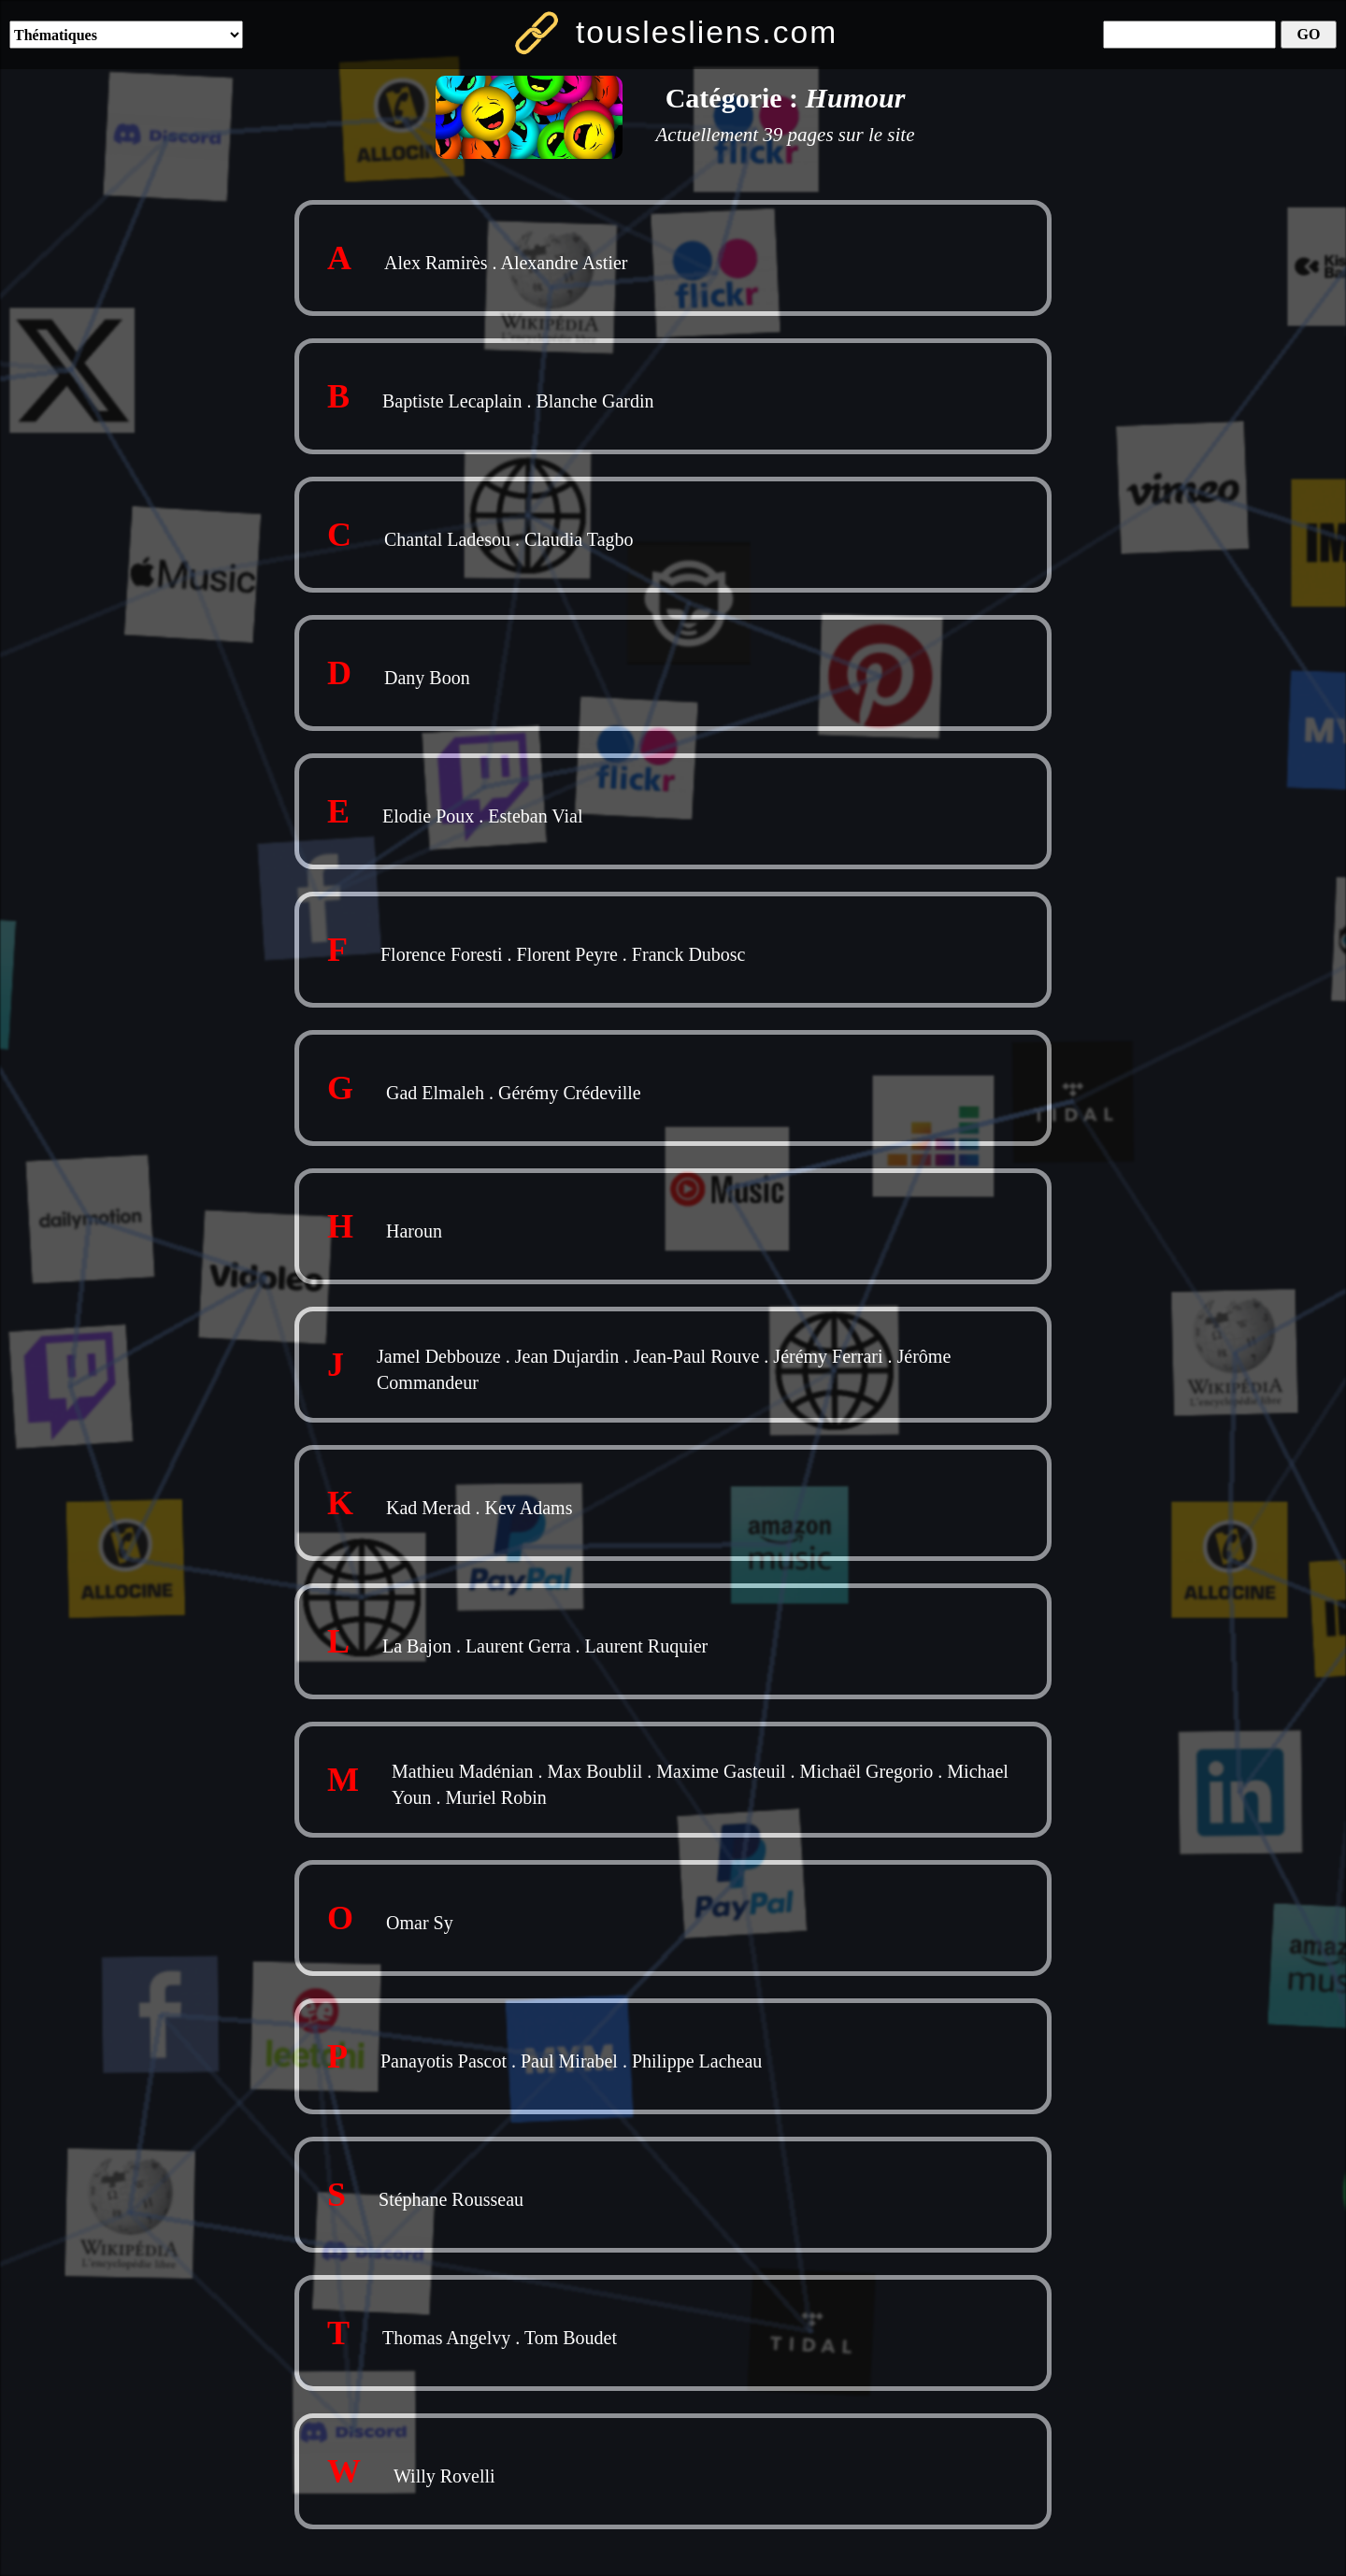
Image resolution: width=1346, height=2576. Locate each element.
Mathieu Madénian (463, 1771)
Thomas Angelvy (446, 2337)
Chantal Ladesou (447, 539)
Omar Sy (419, 1922)
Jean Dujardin (567, 1356)
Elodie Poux (428, 816)
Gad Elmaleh (435, 1092)
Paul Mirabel (569, 2061)
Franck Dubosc (689, 954)
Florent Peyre (567, 954)
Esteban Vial (535, 816)
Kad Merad (428, 1507)
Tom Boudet (570, 2337)
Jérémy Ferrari (827, 1356)
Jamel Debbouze (439, 1356)
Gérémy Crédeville (569, 1092)
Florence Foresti (441, 954)
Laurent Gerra (518, 1646)
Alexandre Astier (563, 262)
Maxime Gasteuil (720, 1771)
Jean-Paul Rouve (696, 1356)
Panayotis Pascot (443, 2061)
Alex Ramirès (436, 262)
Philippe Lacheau (697, 2061)
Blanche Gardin (594, 401)
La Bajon (416, 1646)
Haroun (414, 1231)
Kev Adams (529, 1507)
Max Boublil (595, 1771)
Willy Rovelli (444, 2476)
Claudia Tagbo (579, 539)
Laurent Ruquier (647, 1646)
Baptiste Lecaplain (452, 401)
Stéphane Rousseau (451, 2199)
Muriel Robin (495, 1797)
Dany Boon (427, 677)
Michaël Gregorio (867, 1771)
